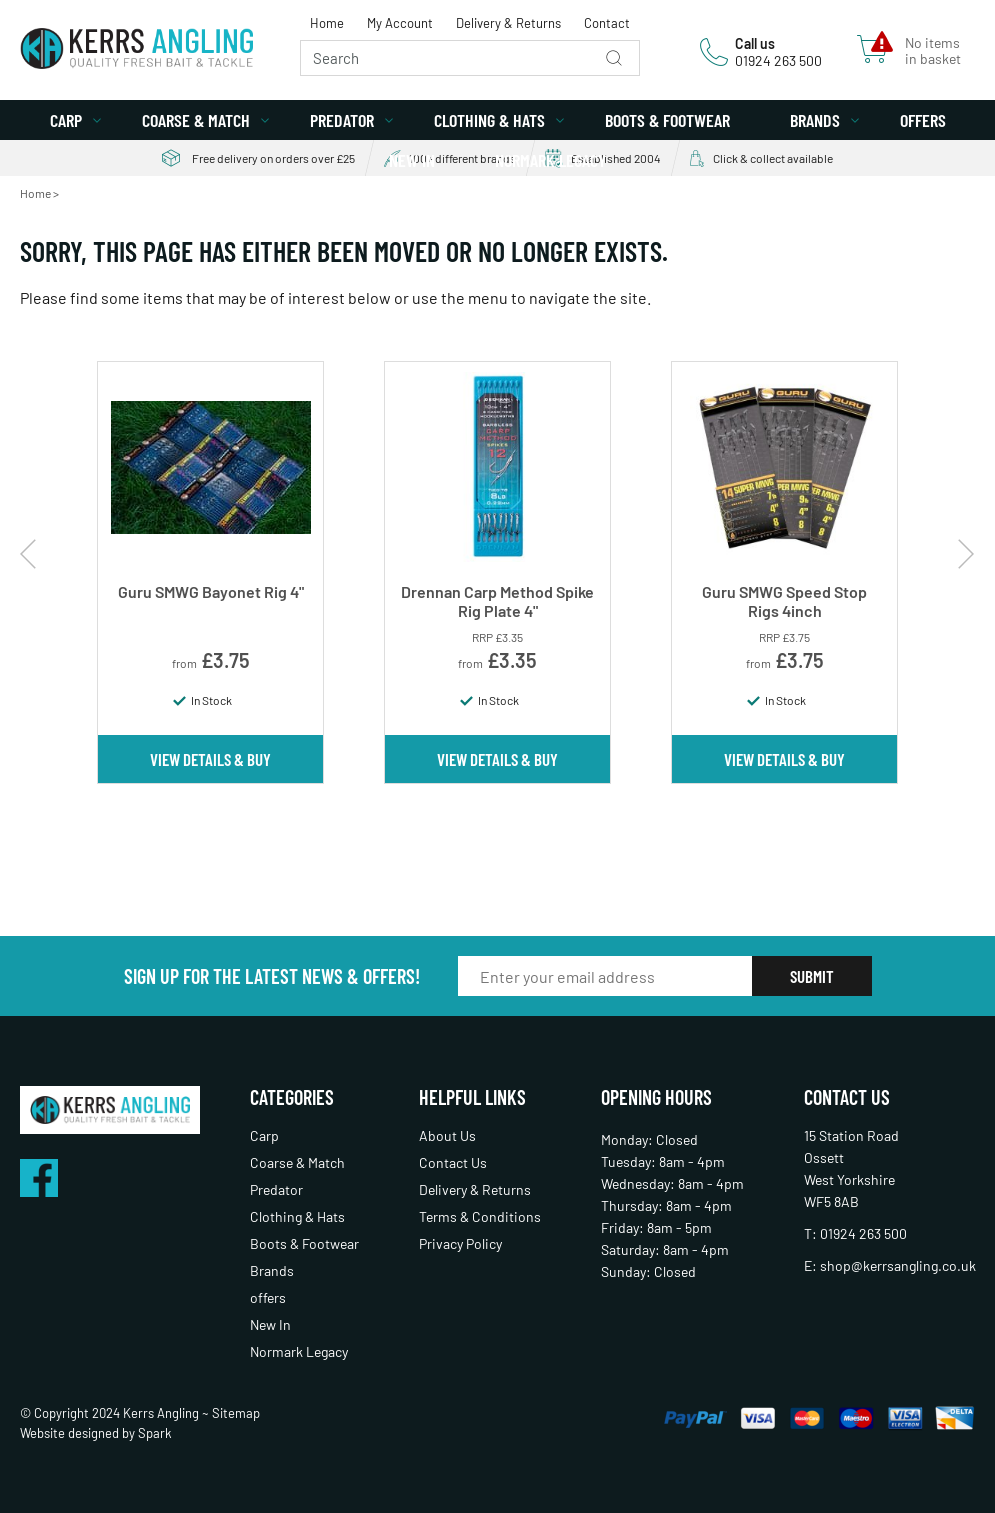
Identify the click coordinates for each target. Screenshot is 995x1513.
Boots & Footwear (667, 120)
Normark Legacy (550, 160)
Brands (815, 120)
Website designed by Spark (96, 1433)
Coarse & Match (196, 120)
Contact (607, 23)
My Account (400, 23)
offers (923, 120)
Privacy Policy (460, 1243)
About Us (447, 1135)
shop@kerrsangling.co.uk (898, 1265)
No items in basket (933, 51)
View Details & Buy (210, 759)
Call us (755, 43)
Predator (342, 120)
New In (412, 160)
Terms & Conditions (480, 1216)
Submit (812, 976)
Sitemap (236, 1413)
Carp (66, 120)
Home (327, 23)
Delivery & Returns (508, 23)
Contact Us (453, 1162)
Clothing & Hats (489, 120)
